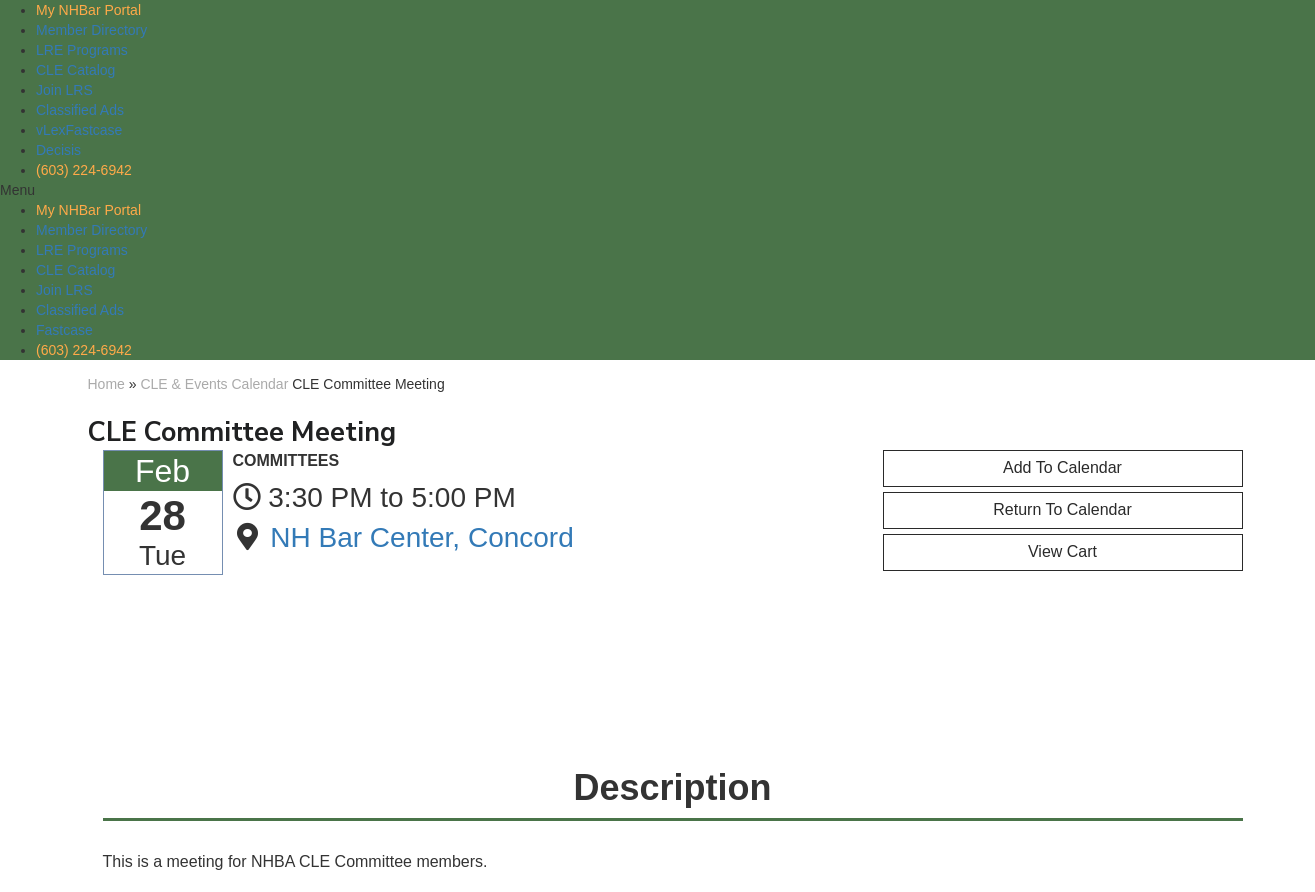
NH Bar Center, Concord (421, 537)
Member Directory (91, 30)
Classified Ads (80, 110)
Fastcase (64, 330)
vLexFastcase (79, 130)
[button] (657, 190)
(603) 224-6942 (84, 170)
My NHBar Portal (88, 10)
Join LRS (64, 90)
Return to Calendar (1062, 509)
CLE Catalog (75, 70)
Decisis (58, 150)
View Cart (1062, 551)
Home (106, 384)
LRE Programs (82, 50)
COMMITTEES (286, 460)
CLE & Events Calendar (214, 384)
